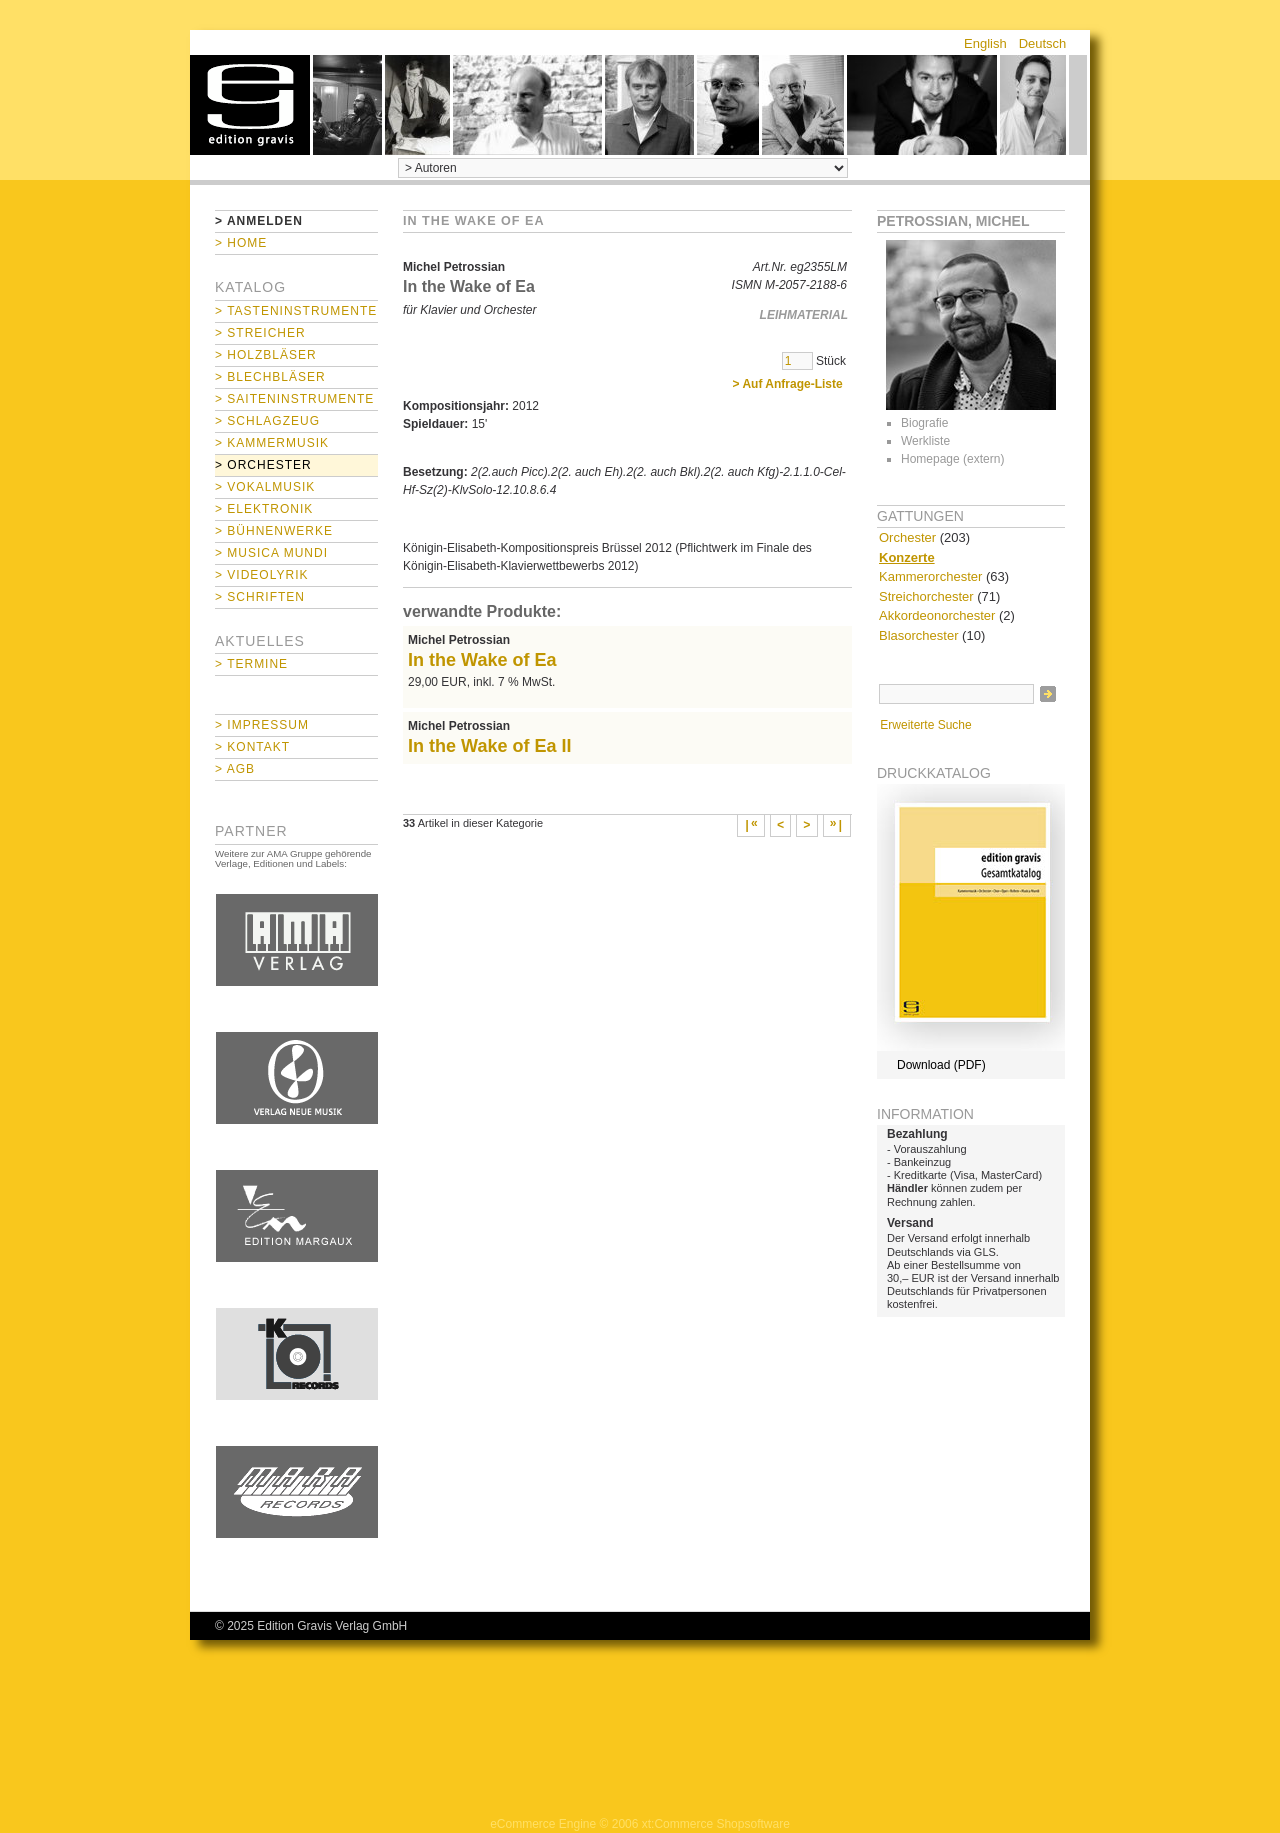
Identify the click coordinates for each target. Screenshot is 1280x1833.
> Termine (251, 664)
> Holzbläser (266, 355)
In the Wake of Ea (482, 660)
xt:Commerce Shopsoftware (716, 1824)
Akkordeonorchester (937, 615)
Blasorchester (918, 635)
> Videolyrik (261, 575)
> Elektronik (264, 509)
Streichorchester (926, 596)
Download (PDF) (941, 1065)
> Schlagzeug (267, 421)
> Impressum (262, 725)
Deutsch (1043, 43)
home (250, 105)
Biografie (924, 423)
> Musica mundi (271, 553)
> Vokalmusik (265, 487)
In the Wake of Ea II (490, 746)
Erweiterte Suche (925, 725)
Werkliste (925, 441)
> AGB (235, 769)
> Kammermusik (272, 443)
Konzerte (907, 557)
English (985, 43)
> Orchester (263, 465)
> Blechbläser (270, 377)
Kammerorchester (930, 576)
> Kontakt (252, 747)
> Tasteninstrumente (296, 311)
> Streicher (260, 333)
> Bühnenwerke (274, 531)
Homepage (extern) (952, 459)
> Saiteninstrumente (294, 399)
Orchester (907, 537)
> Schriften (260, 597)
